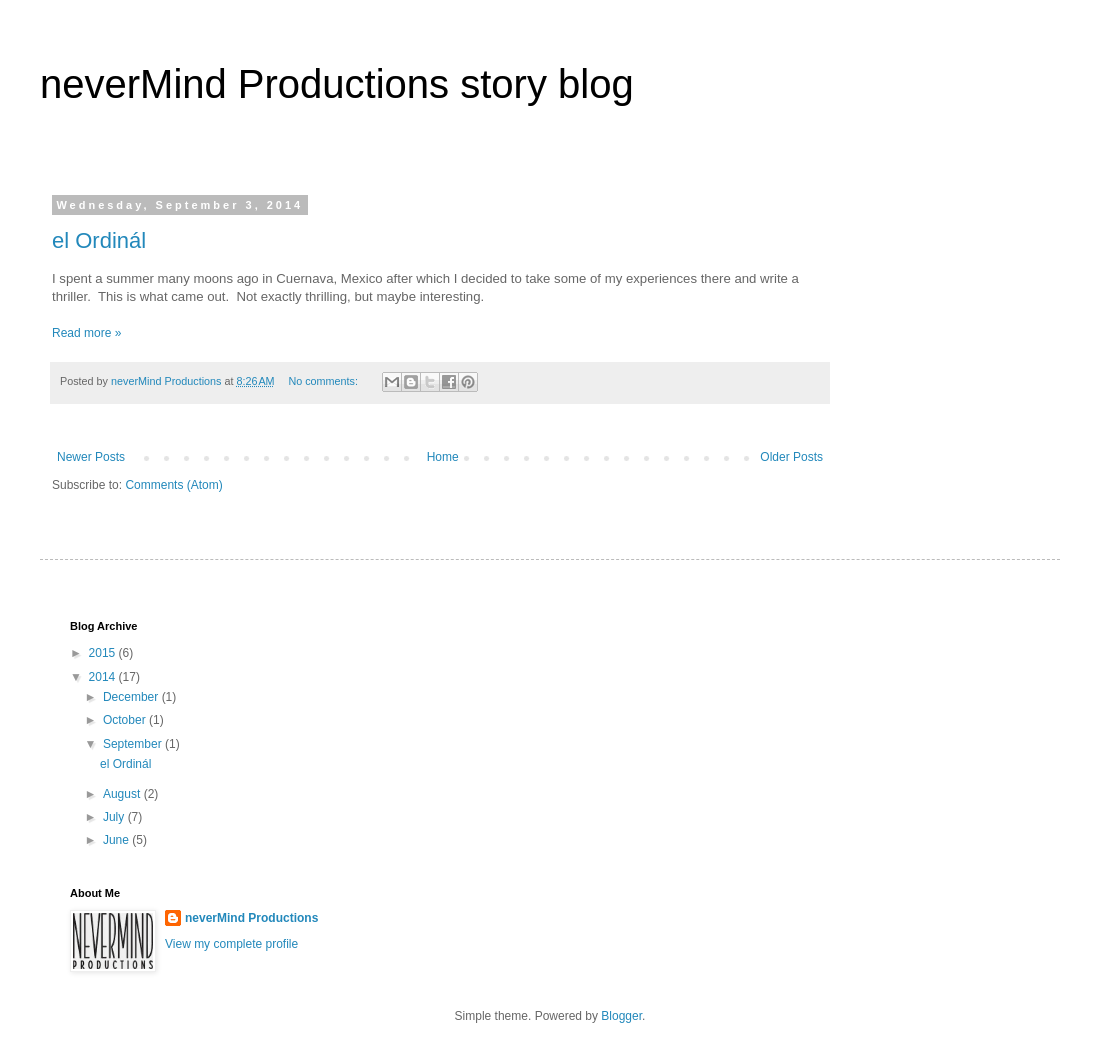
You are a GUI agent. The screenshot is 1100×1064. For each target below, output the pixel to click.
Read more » (86, 333)
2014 (104, 677)
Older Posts (791, 457)
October (126, 720)
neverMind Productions (251, 918)
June (117, 840)
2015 (104, 653)
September (134, 744)
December (132, 697)
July (115, 817)
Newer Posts (91, 457)
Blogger (621, 1016)
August (123, 794)
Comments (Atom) (173, 485)
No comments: (324, 381)
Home (443, 457)
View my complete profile (231, 944)
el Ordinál (99, 240)
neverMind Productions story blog (337, 84)
